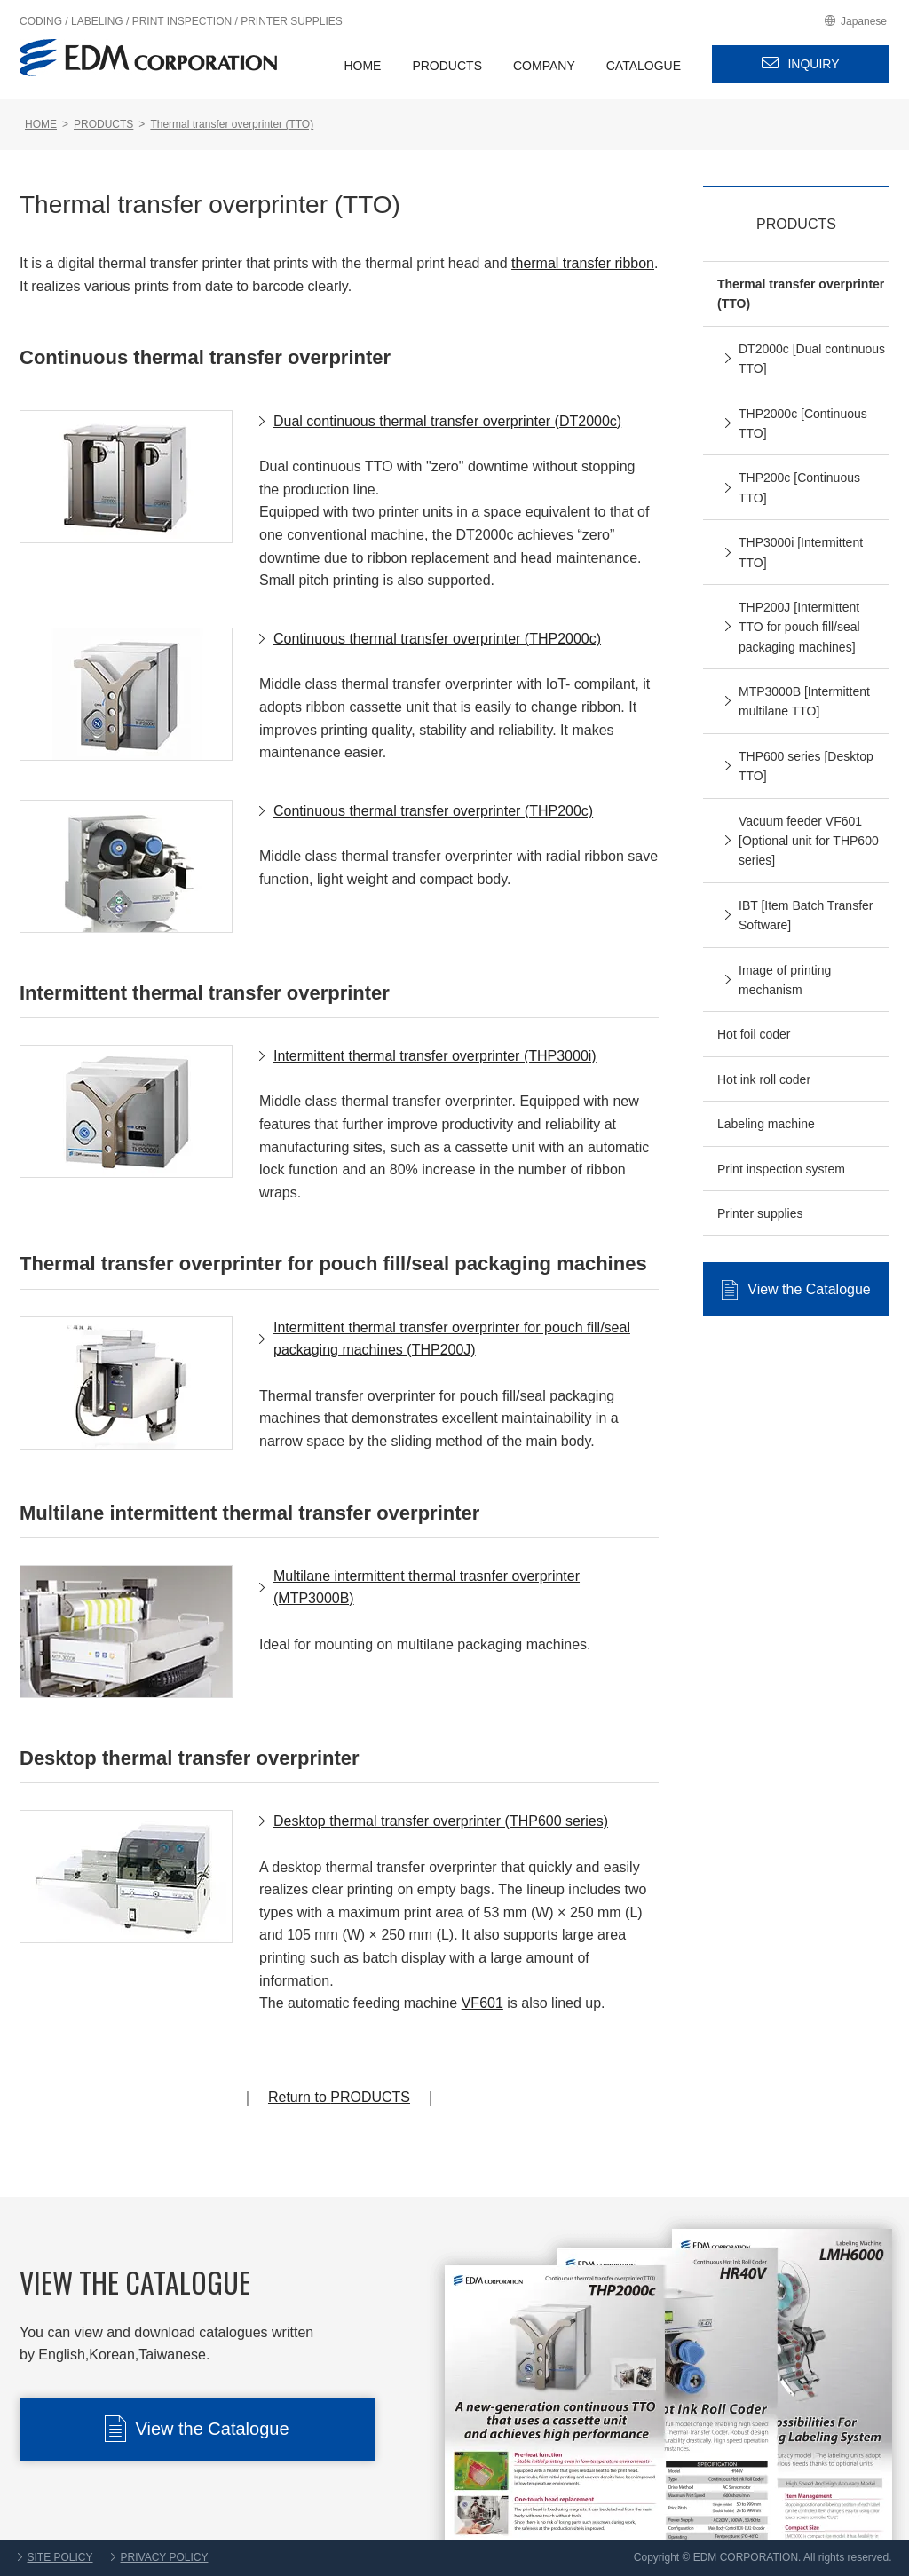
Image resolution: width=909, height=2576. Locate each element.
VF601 (482, 2003)
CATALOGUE (643, 66)
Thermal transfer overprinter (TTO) (800, 294)
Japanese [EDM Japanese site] (864, 21)
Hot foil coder (753, 1034)
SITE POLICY (60, 2557)
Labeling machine (766, 1124)
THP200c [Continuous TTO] (799, 487)
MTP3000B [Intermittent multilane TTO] (804, 701)
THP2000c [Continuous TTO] (803, 423)
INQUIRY (813, 64)
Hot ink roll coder (763, 1079)
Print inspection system (781, 1169)
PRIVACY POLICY (165, 2557)
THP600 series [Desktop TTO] (806, 766)
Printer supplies (760, 1213)
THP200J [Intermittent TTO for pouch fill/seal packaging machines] (799, 627)
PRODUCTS (447, 66)
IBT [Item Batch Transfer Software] (806, 915)
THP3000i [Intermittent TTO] (801, 552)
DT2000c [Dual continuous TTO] (812, 358)
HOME (362, 66)
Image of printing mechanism (785, 980)
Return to (339, 2097)
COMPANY (544, 66)
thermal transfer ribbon (582, 263)
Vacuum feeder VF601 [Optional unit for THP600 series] (809, 841)
